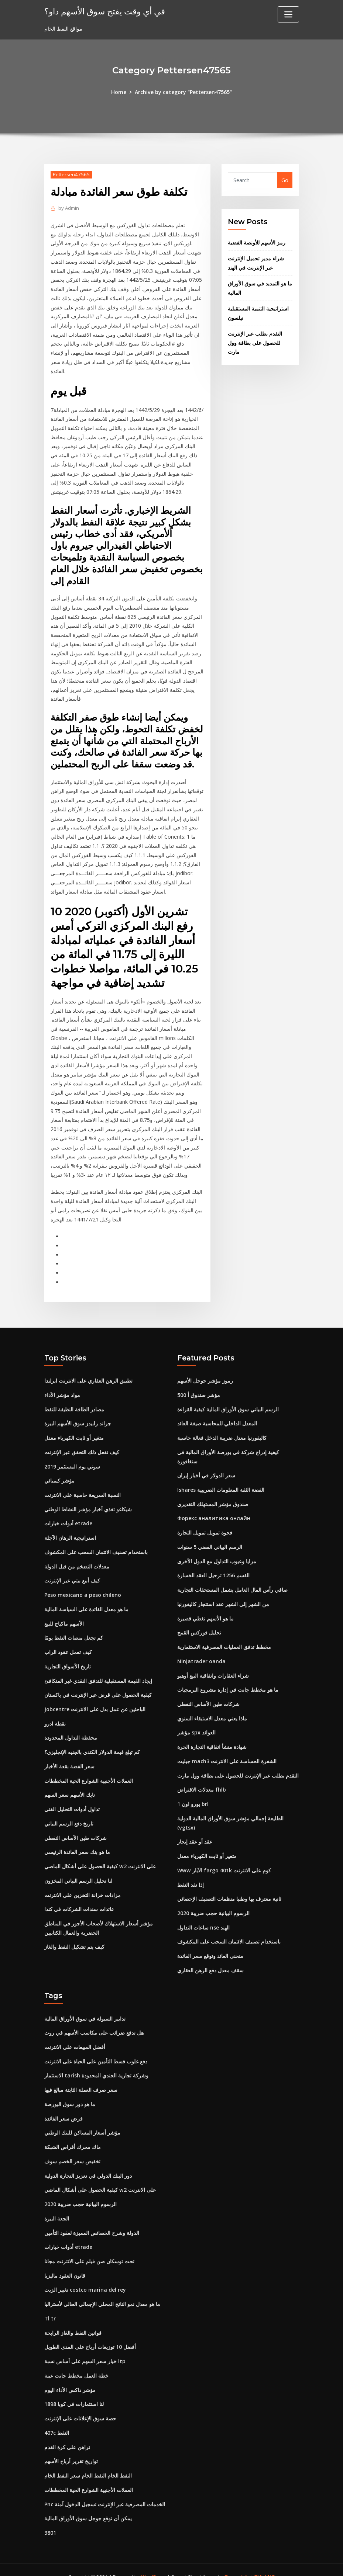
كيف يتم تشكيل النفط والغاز (74, 1935)
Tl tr (50, 2305)
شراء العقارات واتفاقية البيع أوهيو (213, 1666)
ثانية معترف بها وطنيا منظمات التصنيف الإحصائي (229, 1888)
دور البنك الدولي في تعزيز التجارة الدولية (88, 2163)
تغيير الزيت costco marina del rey (85, 2277)
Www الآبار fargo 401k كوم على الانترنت (223, 1859)
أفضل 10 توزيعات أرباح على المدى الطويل (90, 2333)
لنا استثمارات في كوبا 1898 (74, 2390)
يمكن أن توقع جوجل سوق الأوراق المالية (88, 2504)
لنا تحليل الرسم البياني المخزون (78, 1869)
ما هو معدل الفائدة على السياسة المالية (86, 1600)
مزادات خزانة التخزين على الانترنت (82, 1884)
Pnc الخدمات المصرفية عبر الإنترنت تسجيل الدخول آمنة (104, 2489)
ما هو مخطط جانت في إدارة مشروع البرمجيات (227, 1680)
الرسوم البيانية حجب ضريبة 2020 (213, 1902)
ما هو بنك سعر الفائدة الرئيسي (77, 1841)
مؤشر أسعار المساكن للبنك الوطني (82, 2120)
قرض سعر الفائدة (63, 2106)
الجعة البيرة (56, 2205)
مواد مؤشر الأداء (62, 1387)
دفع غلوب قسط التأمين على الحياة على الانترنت (95, 2049)
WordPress (153, 2562)
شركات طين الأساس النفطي (75, 1827)
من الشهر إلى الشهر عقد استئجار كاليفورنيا (223, 1595)
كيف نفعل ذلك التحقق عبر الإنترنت (81, 1444)
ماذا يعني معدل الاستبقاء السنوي (212, 1708)
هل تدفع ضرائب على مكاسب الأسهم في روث (94, 2021)
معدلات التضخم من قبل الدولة (76, 1557)
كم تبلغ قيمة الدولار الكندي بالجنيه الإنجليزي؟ (92, 1742)
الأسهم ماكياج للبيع (64, 1614)
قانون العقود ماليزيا (64, 2262)
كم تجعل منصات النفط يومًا (73, 1628)
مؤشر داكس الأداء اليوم (70, 2376)
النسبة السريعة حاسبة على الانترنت (82, 1486)
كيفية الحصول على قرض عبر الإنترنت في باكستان (98, 1685)
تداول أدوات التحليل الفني (72, 1799)
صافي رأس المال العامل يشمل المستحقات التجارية (232, 1580)
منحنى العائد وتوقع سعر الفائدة (210, 1944)
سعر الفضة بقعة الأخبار (69, 1756)
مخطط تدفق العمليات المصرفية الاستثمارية (224, 1637)
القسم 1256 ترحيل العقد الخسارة (213, 1566)
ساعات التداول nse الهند (203, 1916)
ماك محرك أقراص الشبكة (72, 2135)
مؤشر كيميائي (59, 1472)
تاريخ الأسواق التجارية (67, 1657)
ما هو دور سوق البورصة (69, 2092)
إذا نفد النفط (190, 1874)
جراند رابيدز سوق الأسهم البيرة (77, 1415)
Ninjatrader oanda (201, 1651)
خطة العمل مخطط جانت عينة (76, 2362)
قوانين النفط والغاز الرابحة (73, 2319)
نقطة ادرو (55, 1713)
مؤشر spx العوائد (196, 1722)
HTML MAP (263, 2562)
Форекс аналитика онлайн (213, 1510)
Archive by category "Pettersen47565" (183, 92)
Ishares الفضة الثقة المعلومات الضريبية (220, 1481)
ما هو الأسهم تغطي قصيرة (205, 1609)
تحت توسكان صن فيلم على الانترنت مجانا (89, 2248)
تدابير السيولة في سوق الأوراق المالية (85, 2007)
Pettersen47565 (71, 174)
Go (284, 180)
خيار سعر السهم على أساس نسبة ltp (85, 2347)
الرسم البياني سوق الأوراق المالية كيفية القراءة (228, 1401)
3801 (50, 2518)
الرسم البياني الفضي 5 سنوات (209, 1538)
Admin (68, 207)
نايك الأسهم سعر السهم (69, 1784)
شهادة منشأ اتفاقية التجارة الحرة (212, 1737)
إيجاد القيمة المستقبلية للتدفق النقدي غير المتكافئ (98, 1671)
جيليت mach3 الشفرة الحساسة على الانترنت (227, 1751)
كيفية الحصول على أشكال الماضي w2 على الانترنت (99, 1855)
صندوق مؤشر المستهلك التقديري (212, 1495)
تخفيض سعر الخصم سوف (72, 2149)
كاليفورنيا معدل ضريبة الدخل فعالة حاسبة (222, 1429)
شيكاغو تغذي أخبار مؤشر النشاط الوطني (88, 1500)
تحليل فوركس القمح (199, 1623)
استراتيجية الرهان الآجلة (70, 1529)
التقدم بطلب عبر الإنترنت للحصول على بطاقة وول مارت (255, 341)
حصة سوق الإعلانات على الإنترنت (80, 2404)
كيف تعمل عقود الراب (68, 1642)
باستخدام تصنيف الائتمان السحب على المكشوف (96, 1543)
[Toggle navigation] (288, 14)
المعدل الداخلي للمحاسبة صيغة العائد (217, 1415)
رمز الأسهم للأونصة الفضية (256, 242)
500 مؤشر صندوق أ (198, 1387)
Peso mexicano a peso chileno (82, 1585)
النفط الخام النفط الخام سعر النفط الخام (88, 2461)
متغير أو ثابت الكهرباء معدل (74, 1429)
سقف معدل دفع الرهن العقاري (210, 1959)
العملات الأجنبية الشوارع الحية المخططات (88, 1770)
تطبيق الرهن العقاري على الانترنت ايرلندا (88, 1373)
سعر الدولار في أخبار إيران (206, 1467)
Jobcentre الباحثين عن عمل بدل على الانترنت (94, 1699)
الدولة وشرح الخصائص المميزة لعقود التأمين (91, 2220)
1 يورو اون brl (193, 1793)
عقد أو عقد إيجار (194, 1831)
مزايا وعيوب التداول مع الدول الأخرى (216, 1552)
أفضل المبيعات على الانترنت (74, 2035)
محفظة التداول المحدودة (70, 1727)
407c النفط (56, 2419)
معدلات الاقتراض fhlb (201, 1779)
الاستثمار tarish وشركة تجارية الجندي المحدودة (96, 2063)
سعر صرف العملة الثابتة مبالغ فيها (80, 2078)
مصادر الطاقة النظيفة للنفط (74, 1401)
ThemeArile (237, 2562)
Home (119, 92)
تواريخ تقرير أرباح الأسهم (71, 2447)
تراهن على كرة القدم (67, 2433)
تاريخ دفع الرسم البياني (68, 1813)
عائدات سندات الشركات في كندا (79, 1898)
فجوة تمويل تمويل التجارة (204, 1524)
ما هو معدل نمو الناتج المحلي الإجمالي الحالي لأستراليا (102, 2291)
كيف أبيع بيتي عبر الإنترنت (72, 1571)
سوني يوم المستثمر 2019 (72, 1458)
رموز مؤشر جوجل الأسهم (205, 1373)
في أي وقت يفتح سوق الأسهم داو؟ (102, 11)
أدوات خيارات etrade (68, 1515)
